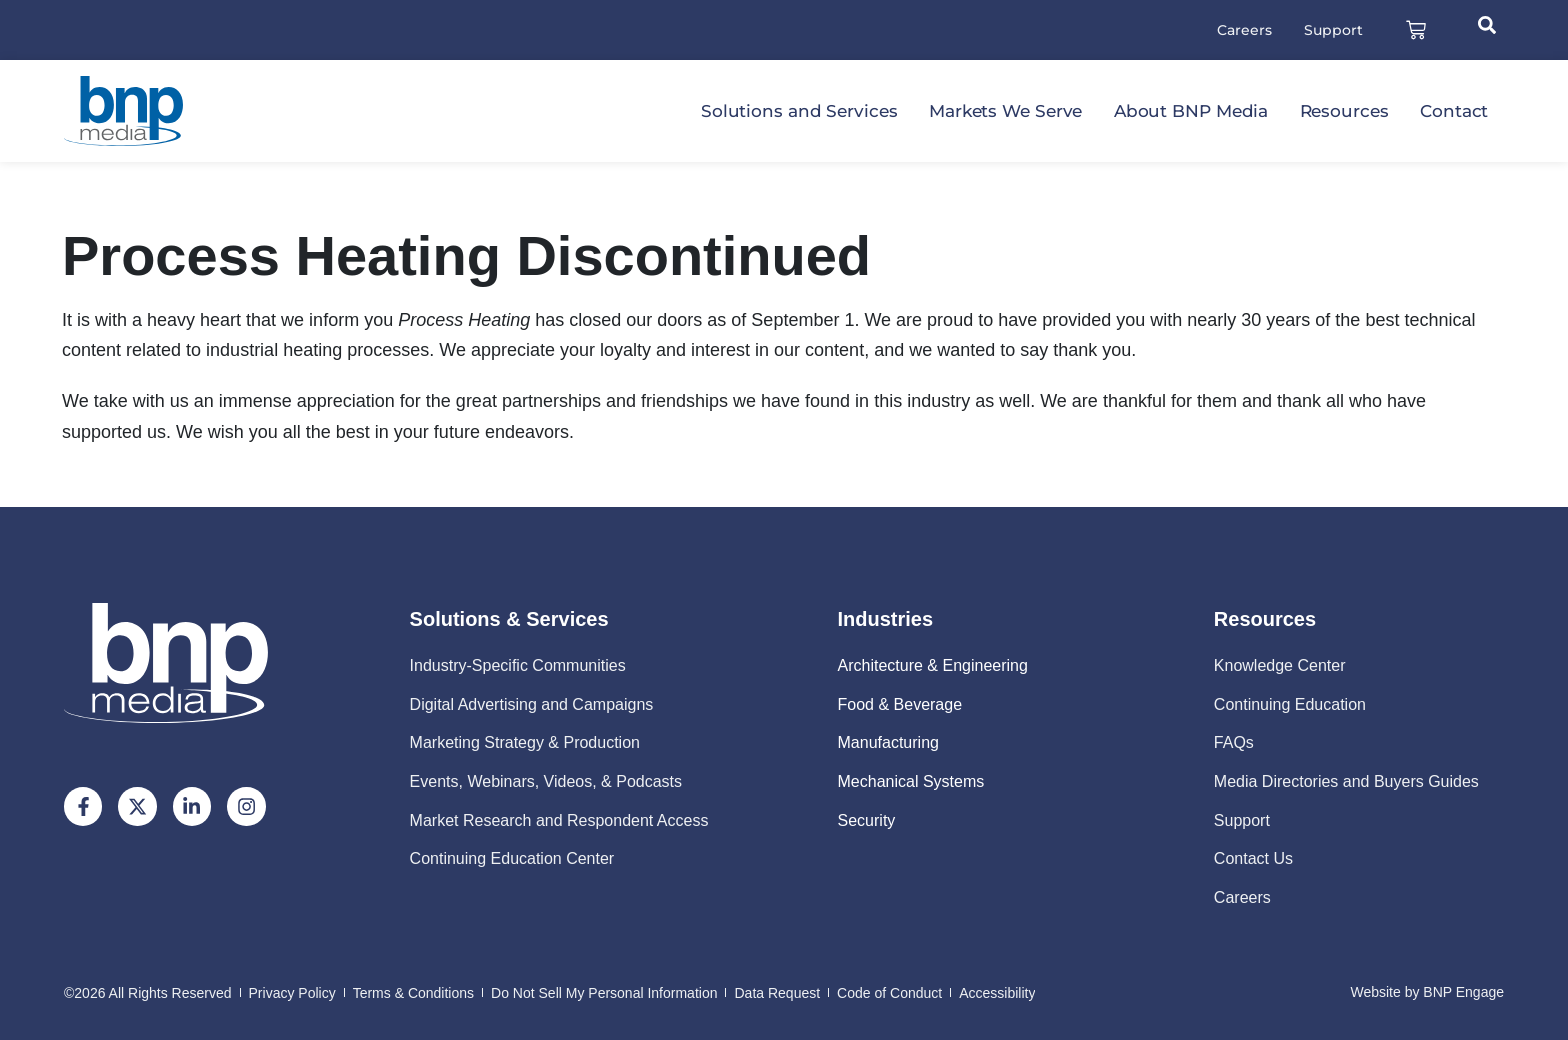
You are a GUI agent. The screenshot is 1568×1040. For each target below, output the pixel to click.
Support (1332, 30)
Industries (886, 620)
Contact (1454, 111)
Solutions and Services (799, 111)
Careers (1243, 30)
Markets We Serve (1005, 111)
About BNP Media (1191, 111)
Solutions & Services (509, 620)
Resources (1344, 111)
